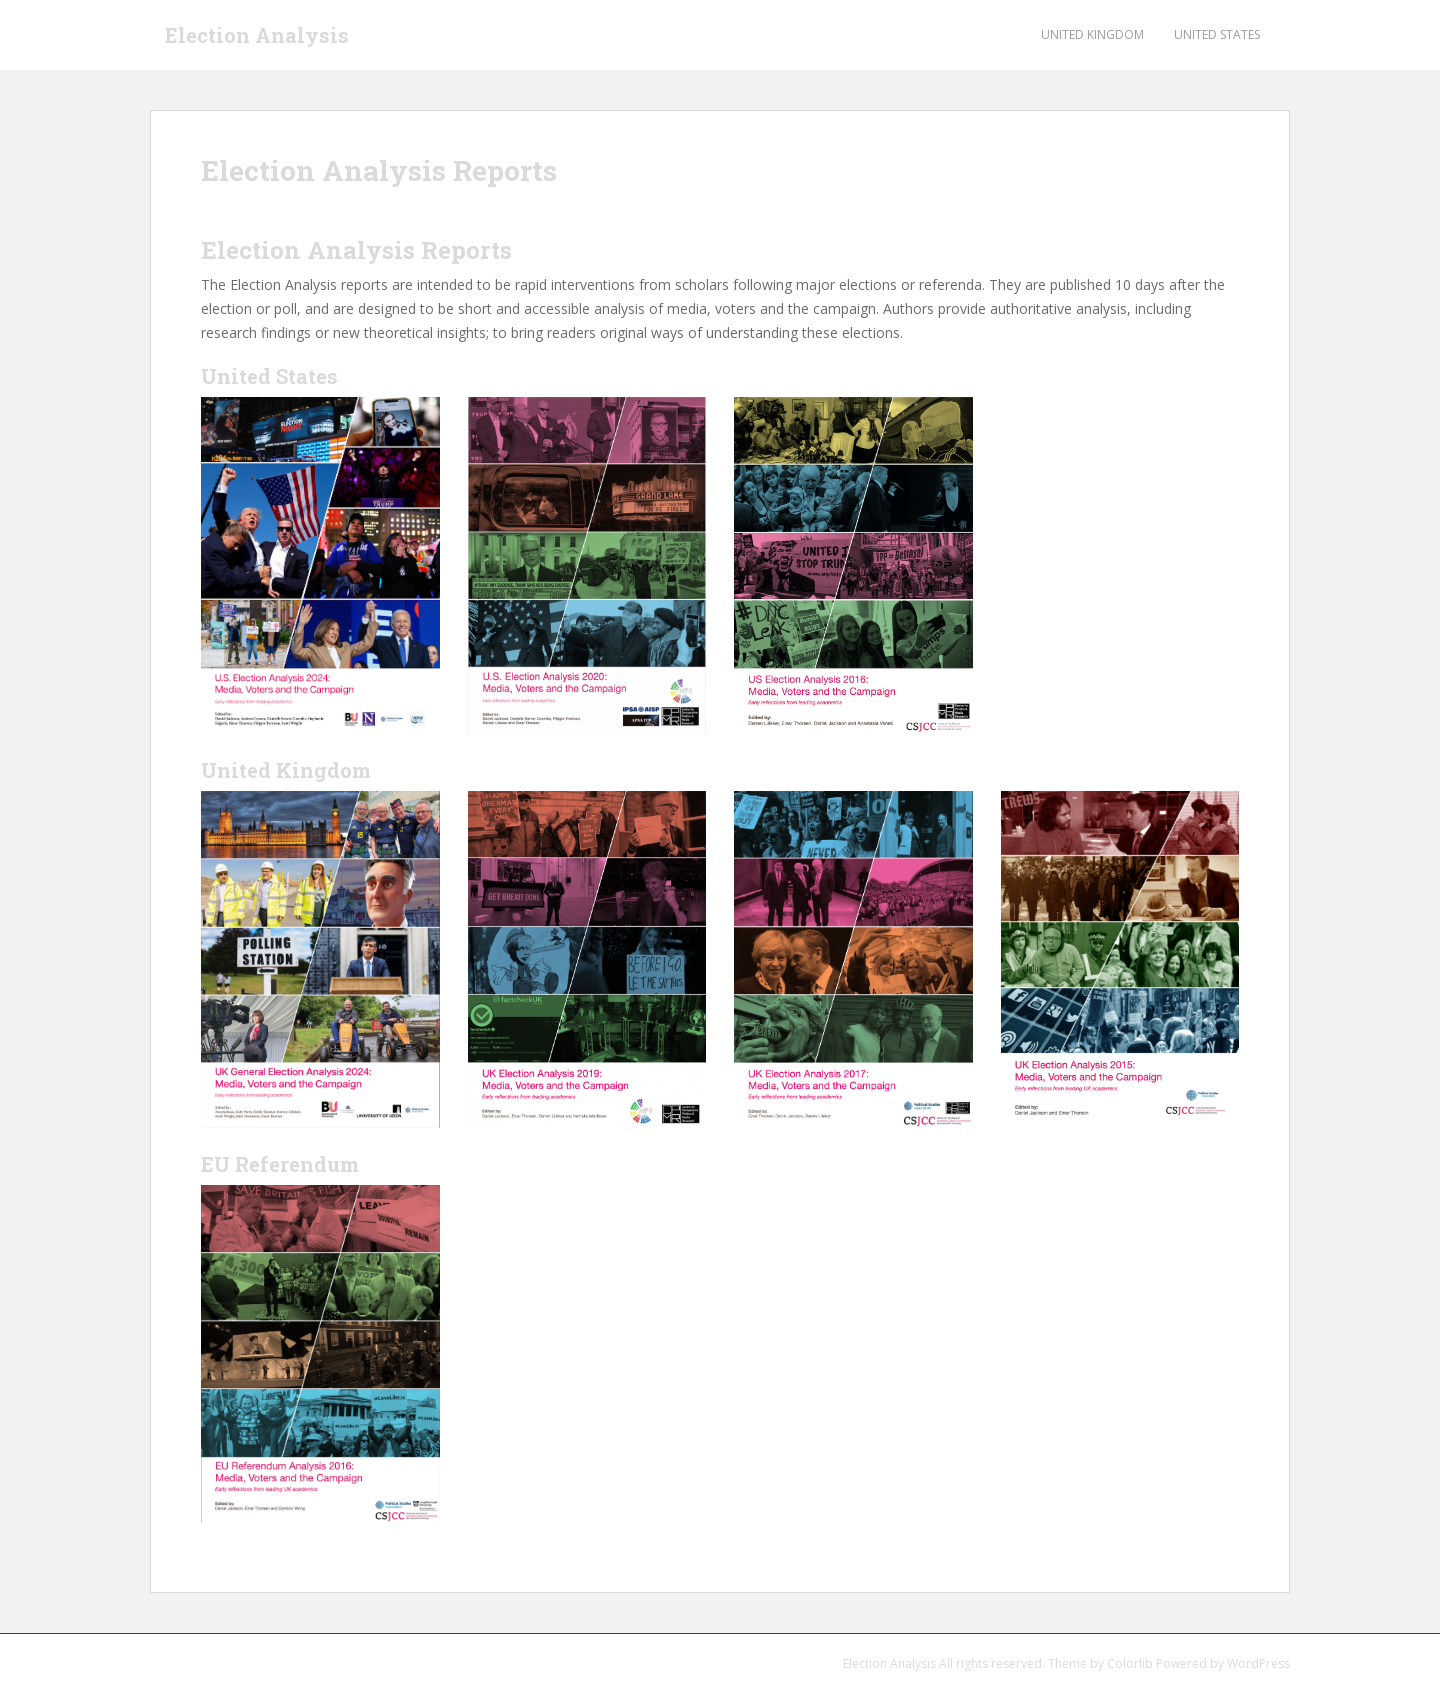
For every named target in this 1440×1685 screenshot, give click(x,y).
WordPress (1258, 1663)
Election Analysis (257, 35)
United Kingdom (1092, 34)
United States (1217, 34)
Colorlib (1130, 1663)
